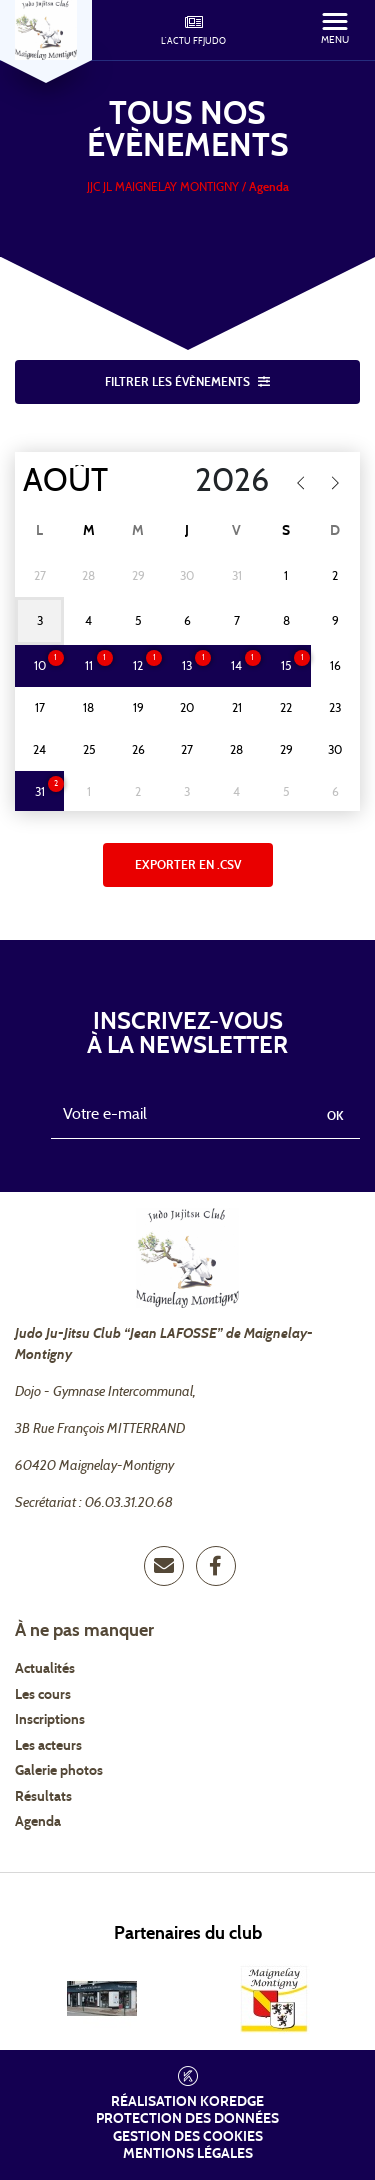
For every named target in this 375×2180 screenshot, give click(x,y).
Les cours (43, 1695)
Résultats (43, 1797)
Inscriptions (50, 1720)
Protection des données (187, 2119)
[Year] (219, 481)
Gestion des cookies (188, 2137)
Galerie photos (59, 1771)
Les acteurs (48, 1746)
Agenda (38, 1822)
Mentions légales (188, 2154)
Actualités (45, 1669)
